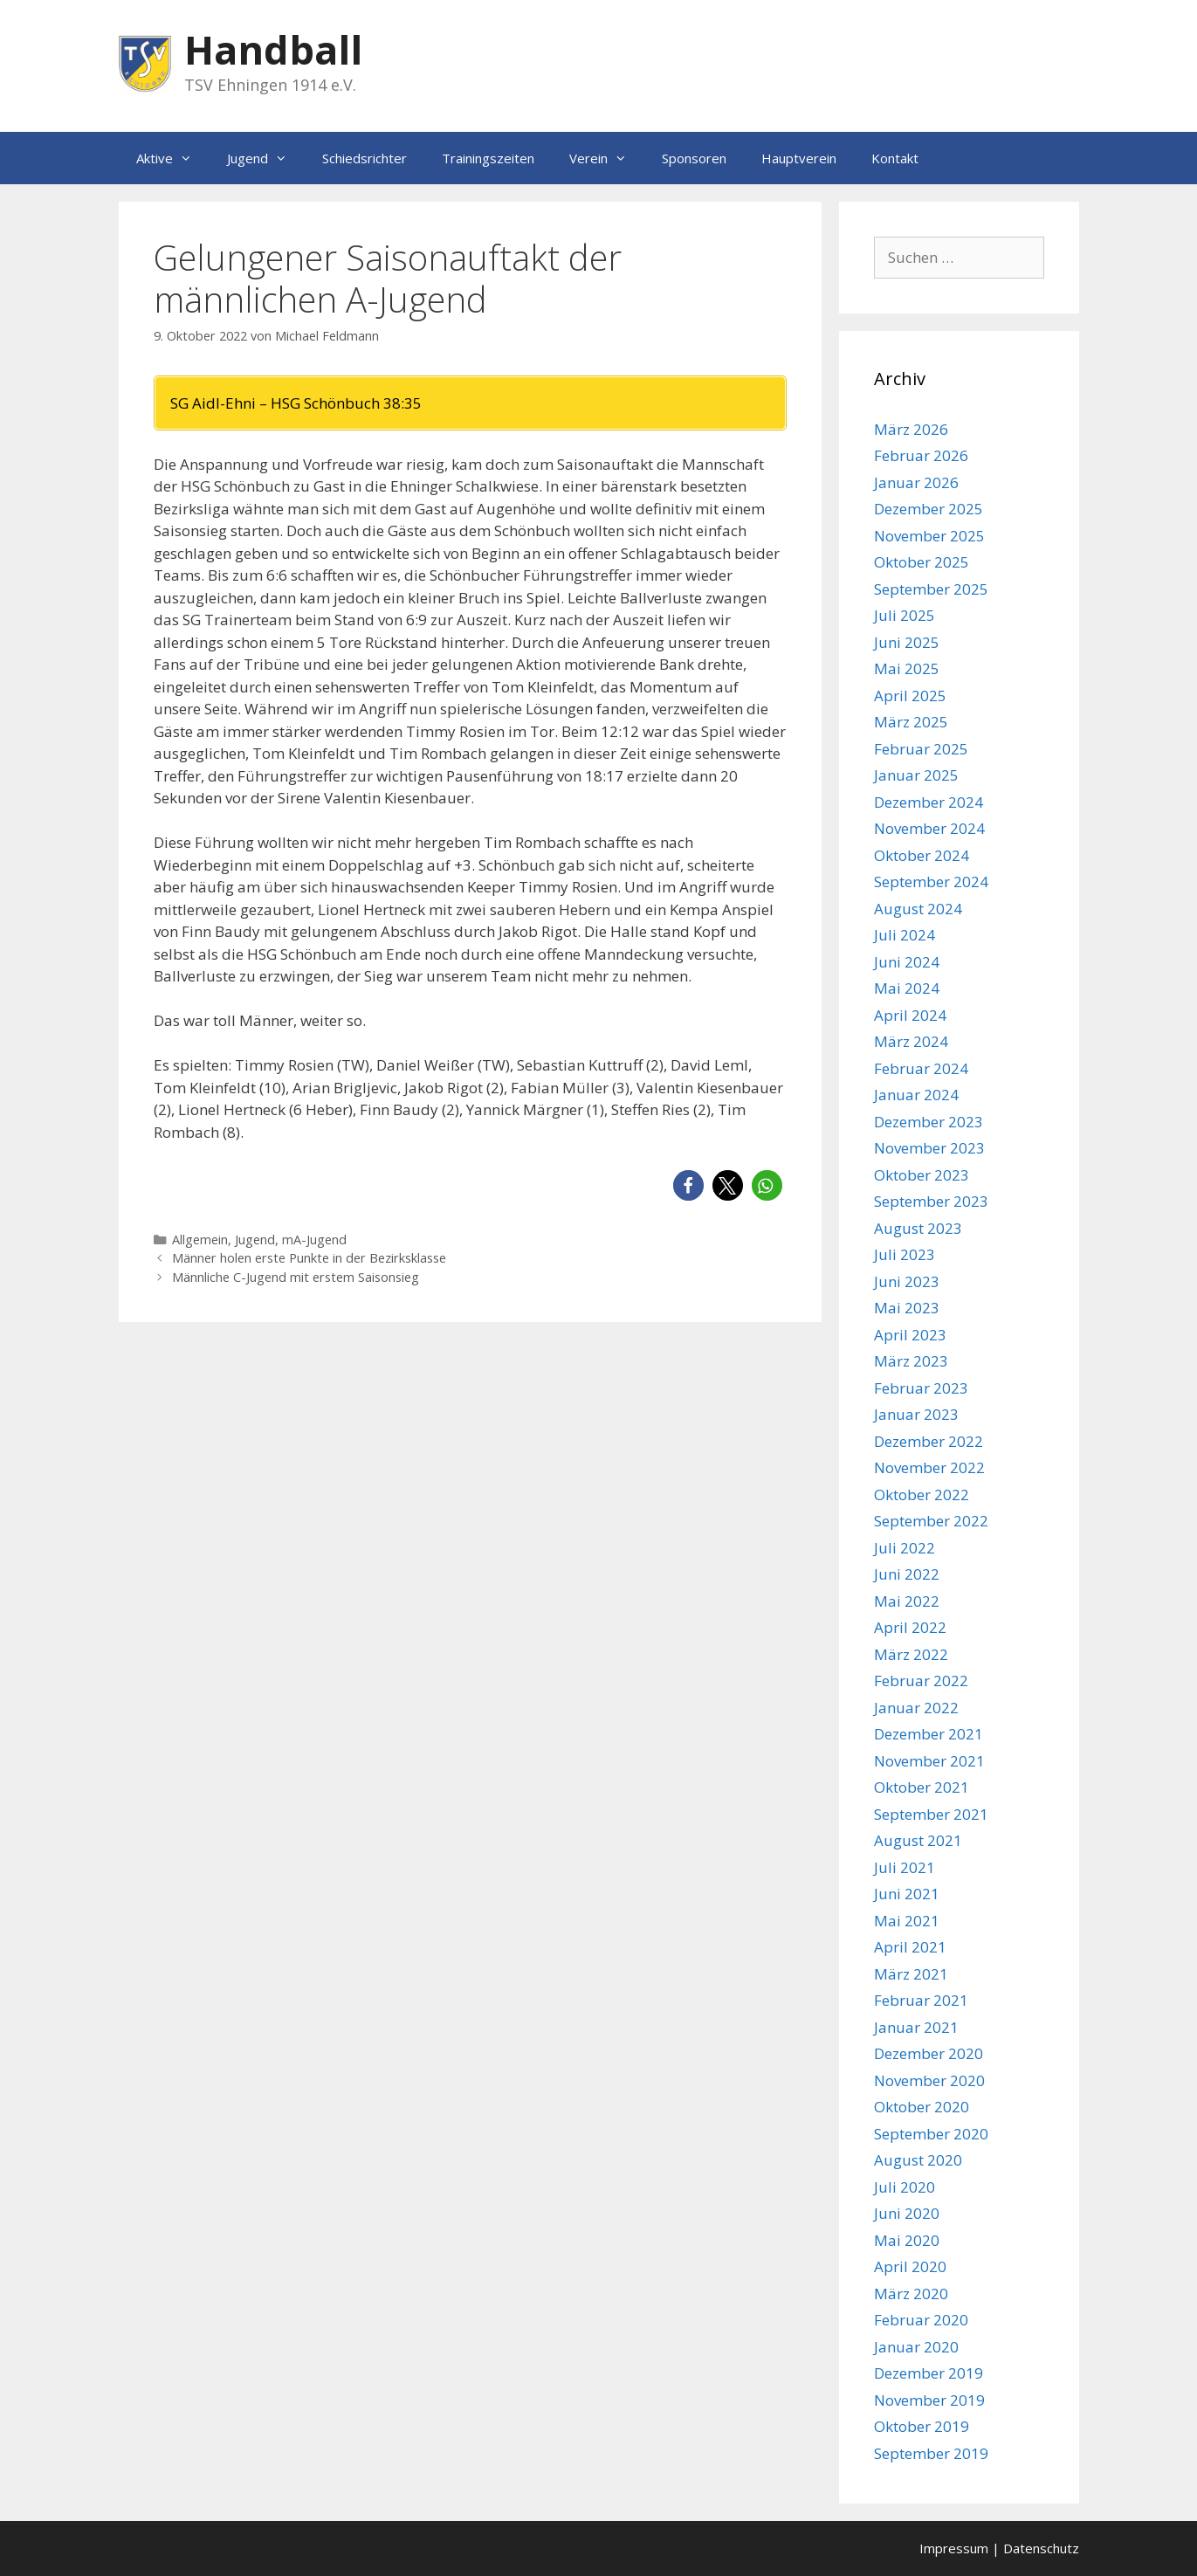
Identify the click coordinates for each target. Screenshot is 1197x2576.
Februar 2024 (921, 1068)
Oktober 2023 (921, 1175)
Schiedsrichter (364, 158)
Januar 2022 (916, 1708)
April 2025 (910, 695)
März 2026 (911, 429)
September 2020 (931, 2134)
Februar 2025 (921, 749)
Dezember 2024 (928, 802)
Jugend (266, 158)
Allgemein (200, 1239)
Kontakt (894, 158)
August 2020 (918, 2160)
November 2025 (929, 536)
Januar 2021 (916, 2027)
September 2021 (931, 1814)
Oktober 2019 (921, 2426)
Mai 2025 (906, 668)
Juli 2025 (904, 615)
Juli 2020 (904, 2187)
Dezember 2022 (928, 1441)
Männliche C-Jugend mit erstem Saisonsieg (295, 1277)
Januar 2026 (916, 482)
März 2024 (911, 1041)
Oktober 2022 (921, 1494)
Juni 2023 (906, 1281)
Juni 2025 (906, 642)
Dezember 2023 (928, 1122)
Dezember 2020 (928, 2053)
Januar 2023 (916, 1414)
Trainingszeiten (488, 158)
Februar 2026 (921, 455)
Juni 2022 (906, 1574)
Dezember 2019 (928, 2373)
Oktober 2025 (921, 562)
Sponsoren (694, 158)
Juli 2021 (904, 1867)
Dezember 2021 (928, 1734)
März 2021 (911, 1974)
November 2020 (929, 2080)
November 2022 (929, 1467)
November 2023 (929, 1148)
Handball (273, 49)
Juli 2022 (904, 1548)
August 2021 (918, 1840)
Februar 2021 (921, 2000)
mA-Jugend (314, 1239)
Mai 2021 (906, 1921)
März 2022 (911, 1654)
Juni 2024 (906, 962)
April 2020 (910, 2266)
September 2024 (931, 881)
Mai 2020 (906, 2240)
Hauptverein (798, 158)
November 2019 (929, 2400)
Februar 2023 (921, 1388)
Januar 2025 (916, 775)
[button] (688, 1185)
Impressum (953, 2548)
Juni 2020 (906, 2213)
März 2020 (911, 2293)
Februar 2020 (921, 2320)
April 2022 (910, 1627)
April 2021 (910, 1947)
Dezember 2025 (928, 509)
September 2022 (931, 1521)
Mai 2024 (906, 988)
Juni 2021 (906, 1894)
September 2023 (931, 1201)
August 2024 (918, 909)
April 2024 (910, 1015)
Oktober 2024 (921, 855)
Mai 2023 (906, 1308)
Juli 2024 (904, 935)
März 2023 (911, 1361)
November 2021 (929, 1761)
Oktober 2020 (921, 2107)
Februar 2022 (921, 1680)
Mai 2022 (906, 1601)
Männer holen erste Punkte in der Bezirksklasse (309, 1258)
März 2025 (911, 722)
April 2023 (910, 1335)
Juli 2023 (904, 1254)
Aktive (173, 158)
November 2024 (929, 828)
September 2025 (931, 589)
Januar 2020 (916, 2347)
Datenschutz (1041, 2548)
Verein (606, 158)
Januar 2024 (916, 1095)
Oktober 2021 (921, 1787)
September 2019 (931, 2453)
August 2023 (918, 1228)
